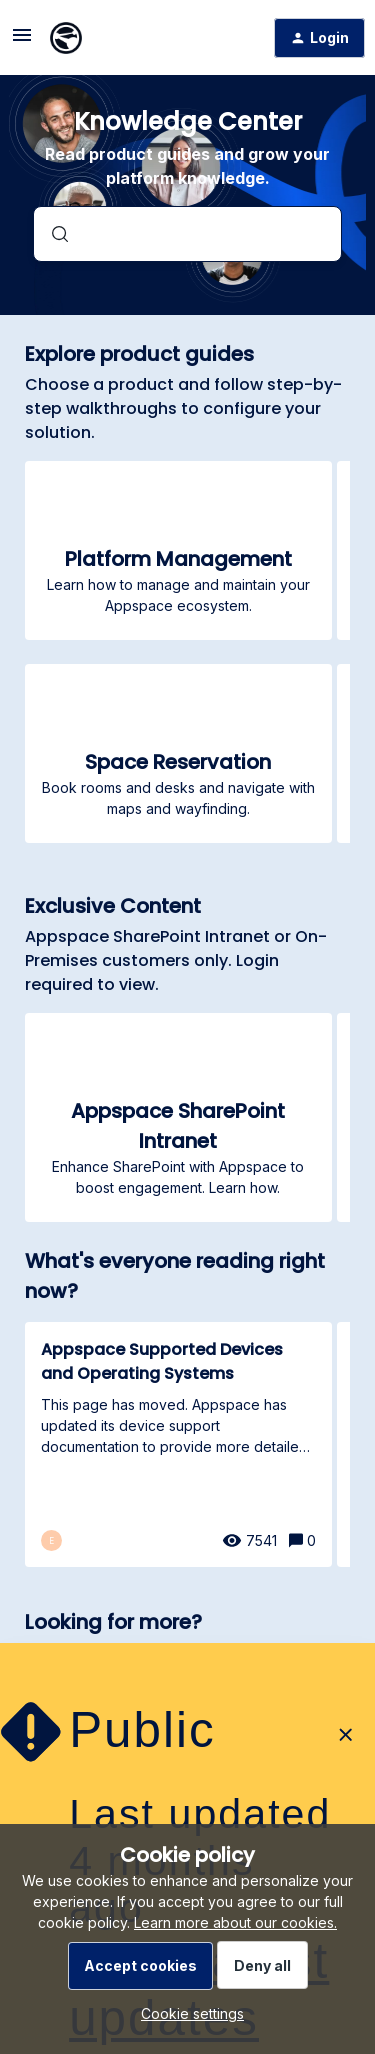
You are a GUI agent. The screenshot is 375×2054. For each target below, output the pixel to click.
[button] (187, 2013)
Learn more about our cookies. (235, 1922)
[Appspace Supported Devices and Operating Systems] (178, 1444)
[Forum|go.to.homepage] (66, 38)
